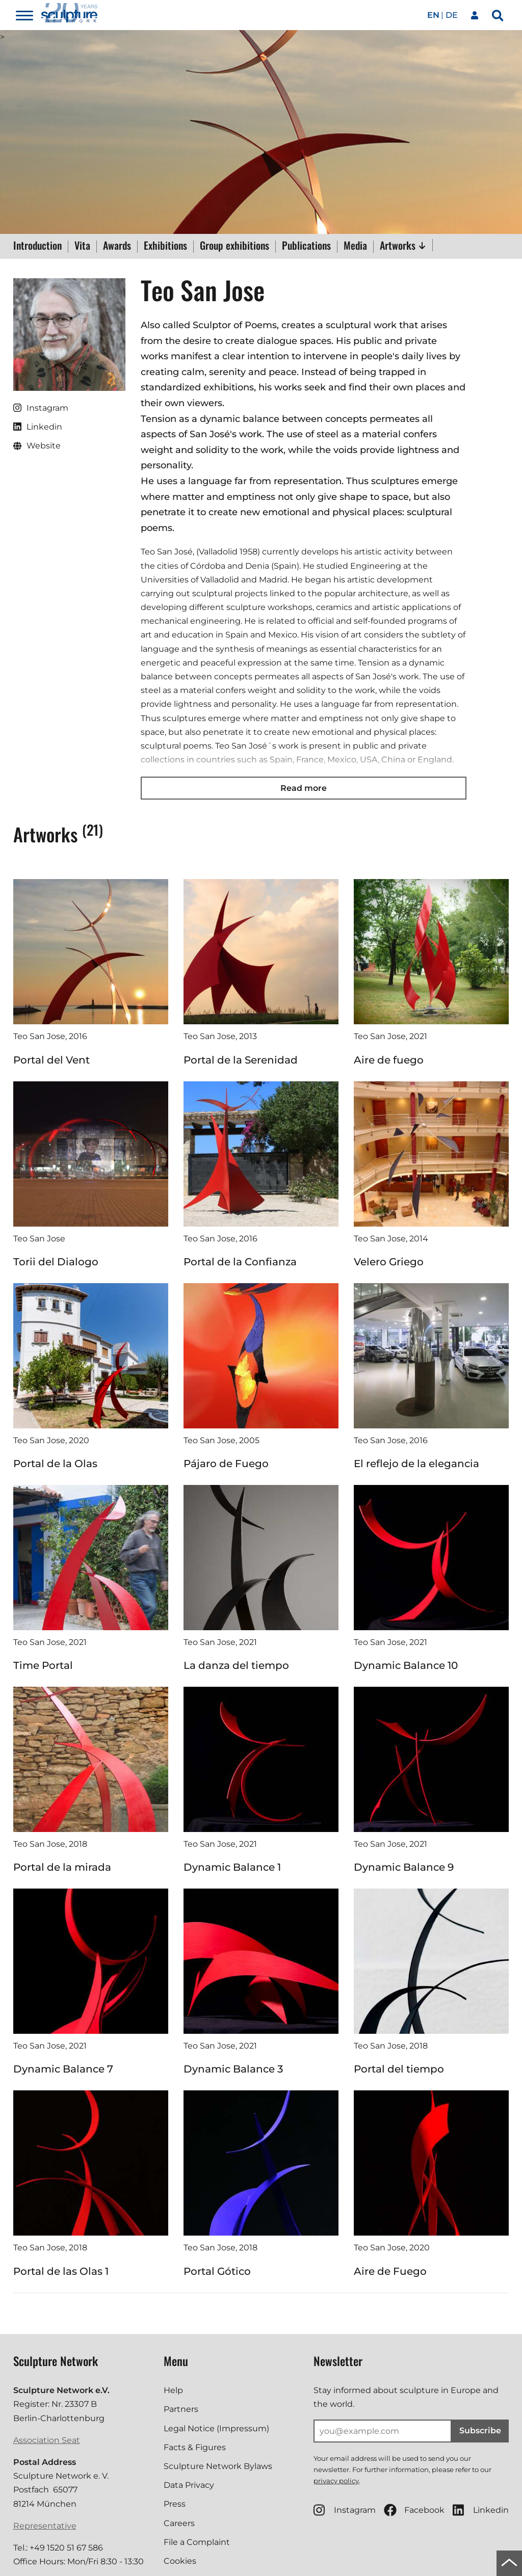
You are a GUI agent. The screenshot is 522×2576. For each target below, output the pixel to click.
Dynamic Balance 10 (406, 1665)
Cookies (180, 2561)
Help (173, 2390)
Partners (181, 2409)
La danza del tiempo (236, 1665)
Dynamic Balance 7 (63, 2069)
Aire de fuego (389, 1060)
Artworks (403, 245)
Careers (179, 2523)
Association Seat (46, 2440)
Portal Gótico (217, 2271)
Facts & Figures (195, 2447)
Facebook (414, 2510)
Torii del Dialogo (55, 1262)
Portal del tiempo (399, 2069)
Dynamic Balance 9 (404, 1867)
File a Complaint (197, 2542)
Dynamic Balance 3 (233, 2069)
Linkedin (481, 2510)
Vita (82, 246)
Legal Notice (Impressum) (216, 2428)
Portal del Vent (51, 1060)
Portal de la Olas (55, 1463)
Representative (44, 2526)
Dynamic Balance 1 (232, 1867)
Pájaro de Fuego (226, 1463)
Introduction (37, 246)
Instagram (345, 2510)
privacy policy (336, 2481)
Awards (117, 246)
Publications (306, 246)
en (433, 15)
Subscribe (480, 2430)
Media (355, 246)
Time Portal (43, 1665)
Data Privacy (189, 2485)
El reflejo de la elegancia (416, 1463)
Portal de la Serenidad (241, 1060)
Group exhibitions (234, 246)
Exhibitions (165, 246)
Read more (303, 788)
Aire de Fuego (390, 2271)
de (452, 15)
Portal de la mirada (62, 1867)
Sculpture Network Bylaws (218, 2466)
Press (175, 2504)
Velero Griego (389, 1262)
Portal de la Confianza (240, 1262)
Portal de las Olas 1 (61, 2271)
